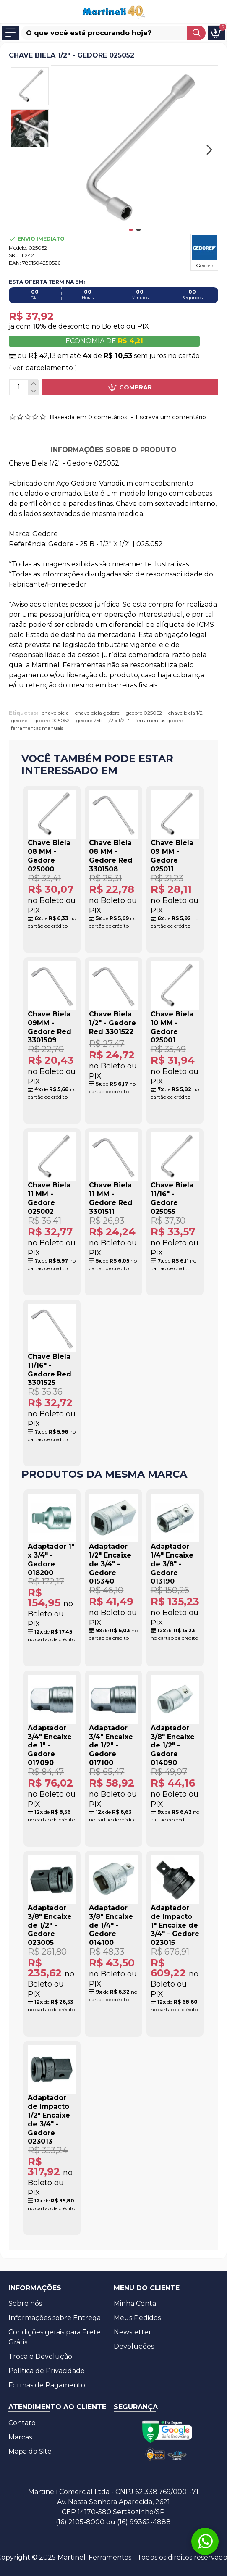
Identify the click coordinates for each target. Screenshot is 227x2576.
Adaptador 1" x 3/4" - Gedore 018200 (51, 1559)
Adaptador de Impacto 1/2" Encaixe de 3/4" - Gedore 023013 (49, 2119)
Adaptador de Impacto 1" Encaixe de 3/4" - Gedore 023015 (175, 1925)
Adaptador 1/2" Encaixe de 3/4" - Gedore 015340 (110, 1563)
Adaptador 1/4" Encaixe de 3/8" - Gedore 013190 (172, 1563)
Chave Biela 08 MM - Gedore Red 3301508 (111, 856)
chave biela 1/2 (185, 713)
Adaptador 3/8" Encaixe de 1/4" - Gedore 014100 (111, 1925)
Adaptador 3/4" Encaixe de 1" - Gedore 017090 (50, 1745)
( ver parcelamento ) (43, 368)
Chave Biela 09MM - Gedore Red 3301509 (49, 1027)
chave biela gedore (97, 713)
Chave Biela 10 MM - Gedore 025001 (172, 1027)
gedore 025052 (144, 713)
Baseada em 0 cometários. (89, 417)
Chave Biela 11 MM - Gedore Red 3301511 (111, 1198)
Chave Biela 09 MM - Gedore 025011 (172, 856)
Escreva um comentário (171, 417)
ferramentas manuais (37, 728)
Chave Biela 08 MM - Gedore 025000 (49, 856)
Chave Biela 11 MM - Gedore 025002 (49, 1198)
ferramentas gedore (159, 720)
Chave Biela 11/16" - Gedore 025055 (172, 1198)
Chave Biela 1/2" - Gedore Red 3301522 (112, 1023)
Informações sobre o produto (114, 450)
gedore (19, 720)
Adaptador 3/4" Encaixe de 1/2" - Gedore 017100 (111, 1745)
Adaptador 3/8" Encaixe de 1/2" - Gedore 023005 (50, 1925)
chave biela (55, 713)
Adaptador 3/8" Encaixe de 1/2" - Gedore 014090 (173, 1745)
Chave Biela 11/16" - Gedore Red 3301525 (49, 1369)
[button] (209, 149)
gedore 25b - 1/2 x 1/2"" (102, 720)
